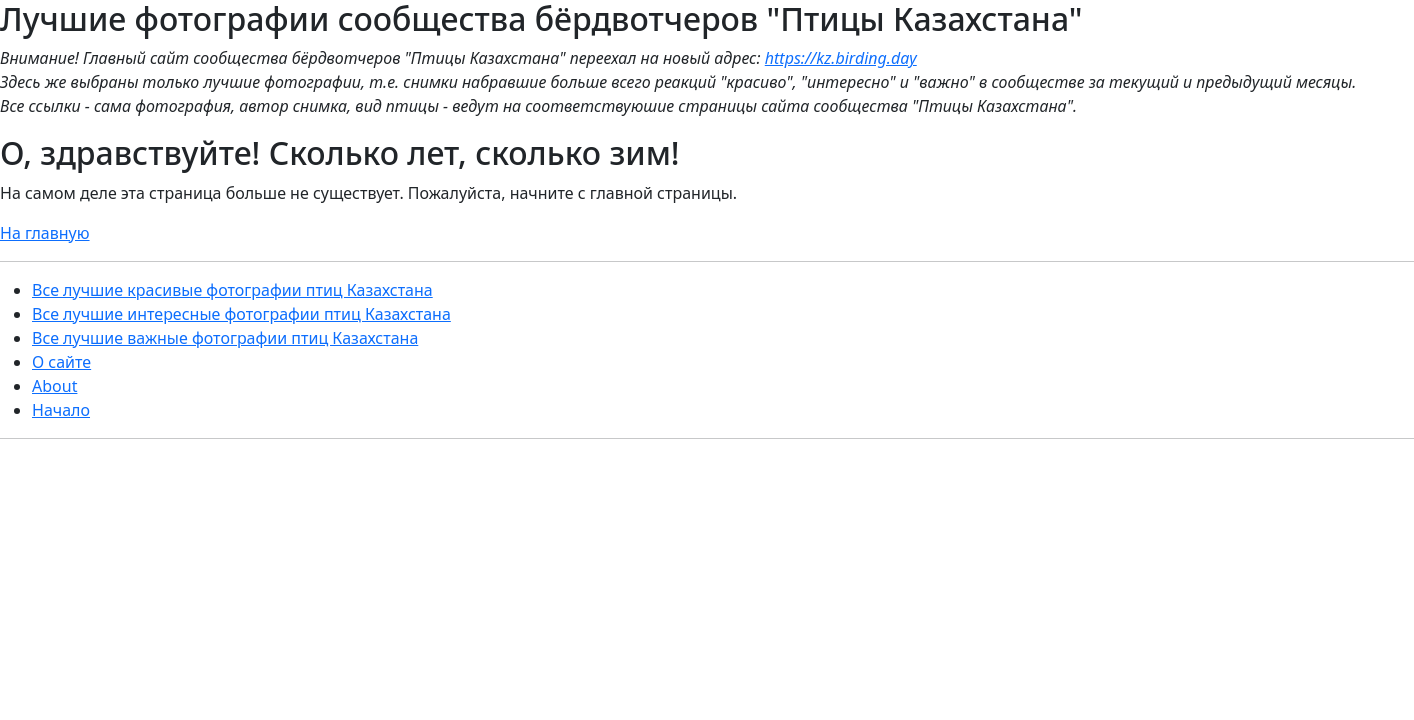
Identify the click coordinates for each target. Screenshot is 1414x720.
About (54, 386)
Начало (61, 410)
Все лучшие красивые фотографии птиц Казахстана (232, 290)
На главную (45, 233)
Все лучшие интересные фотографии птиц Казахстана (241, 314)
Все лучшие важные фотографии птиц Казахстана (225, 338)
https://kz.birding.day (841, 58)
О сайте (61, 362)
